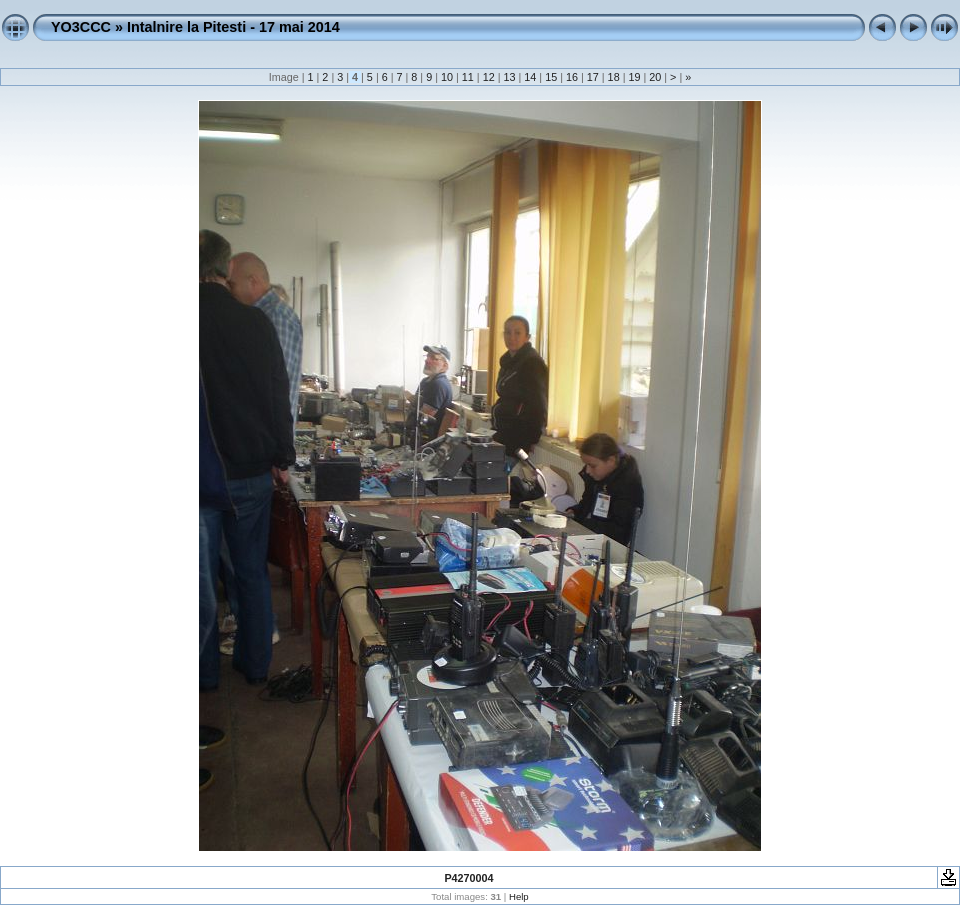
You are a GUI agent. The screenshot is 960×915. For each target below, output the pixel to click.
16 (572, 77)
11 (468, 77)
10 (447, 77)
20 (655, 77)
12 (489, 77)
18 (614, 77)
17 (593, 77)
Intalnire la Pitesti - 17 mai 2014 (233, 27)
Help (519, 896)
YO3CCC (81, 27)
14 (530, 77)
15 (551, 77)
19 (634, 77)
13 (509, 77)
